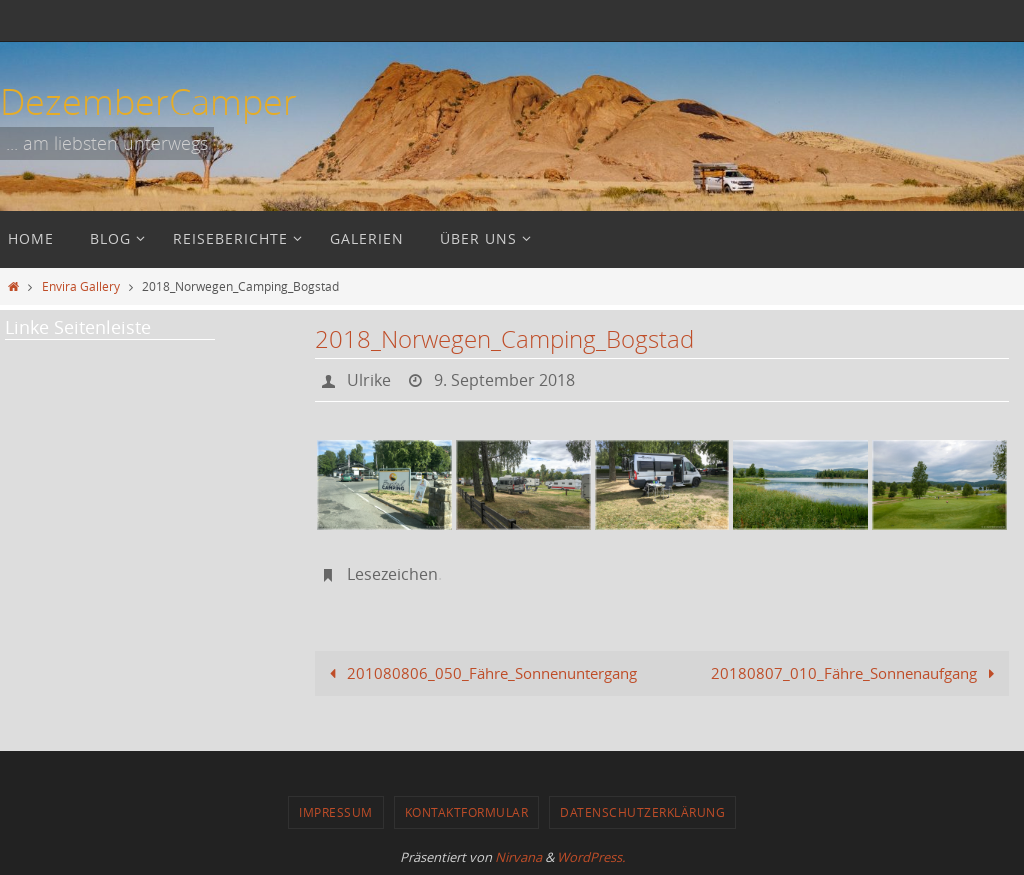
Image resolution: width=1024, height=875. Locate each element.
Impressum (336, 812)
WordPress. (591, 857)
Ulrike (369, 380)
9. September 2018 (504, 380)
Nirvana (518, 857)
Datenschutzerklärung (642, 812)
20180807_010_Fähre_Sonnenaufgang (856, 673)
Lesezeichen (392, 574)
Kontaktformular (467, 812)
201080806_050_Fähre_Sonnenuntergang (479, 673)
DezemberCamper (148, 101)
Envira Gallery (81, 286)
